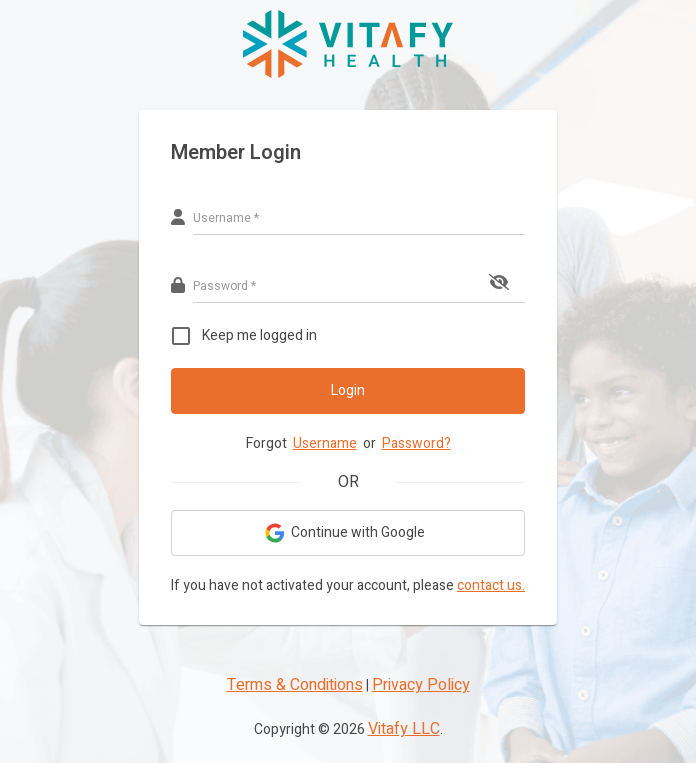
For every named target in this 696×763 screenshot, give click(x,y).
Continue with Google (346, 532)
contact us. (491, 585)
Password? (416, 444)
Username (325, 444)
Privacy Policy (421, 685)
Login (348, 390)
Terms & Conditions (295, 685)
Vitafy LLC (404, 729)
